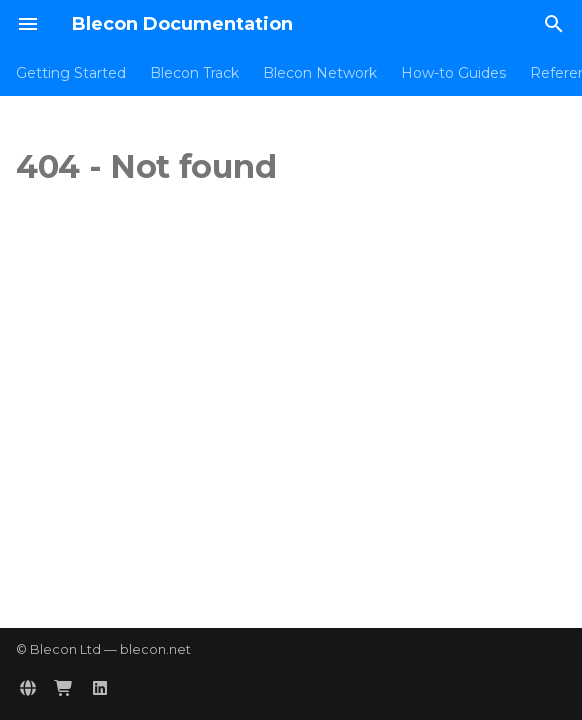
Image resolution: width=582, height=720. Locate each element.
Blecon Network (320, 73)
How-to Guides (453, 73)
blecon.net (155, 649)
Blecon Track (194, 73)
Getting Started (71, 73)
